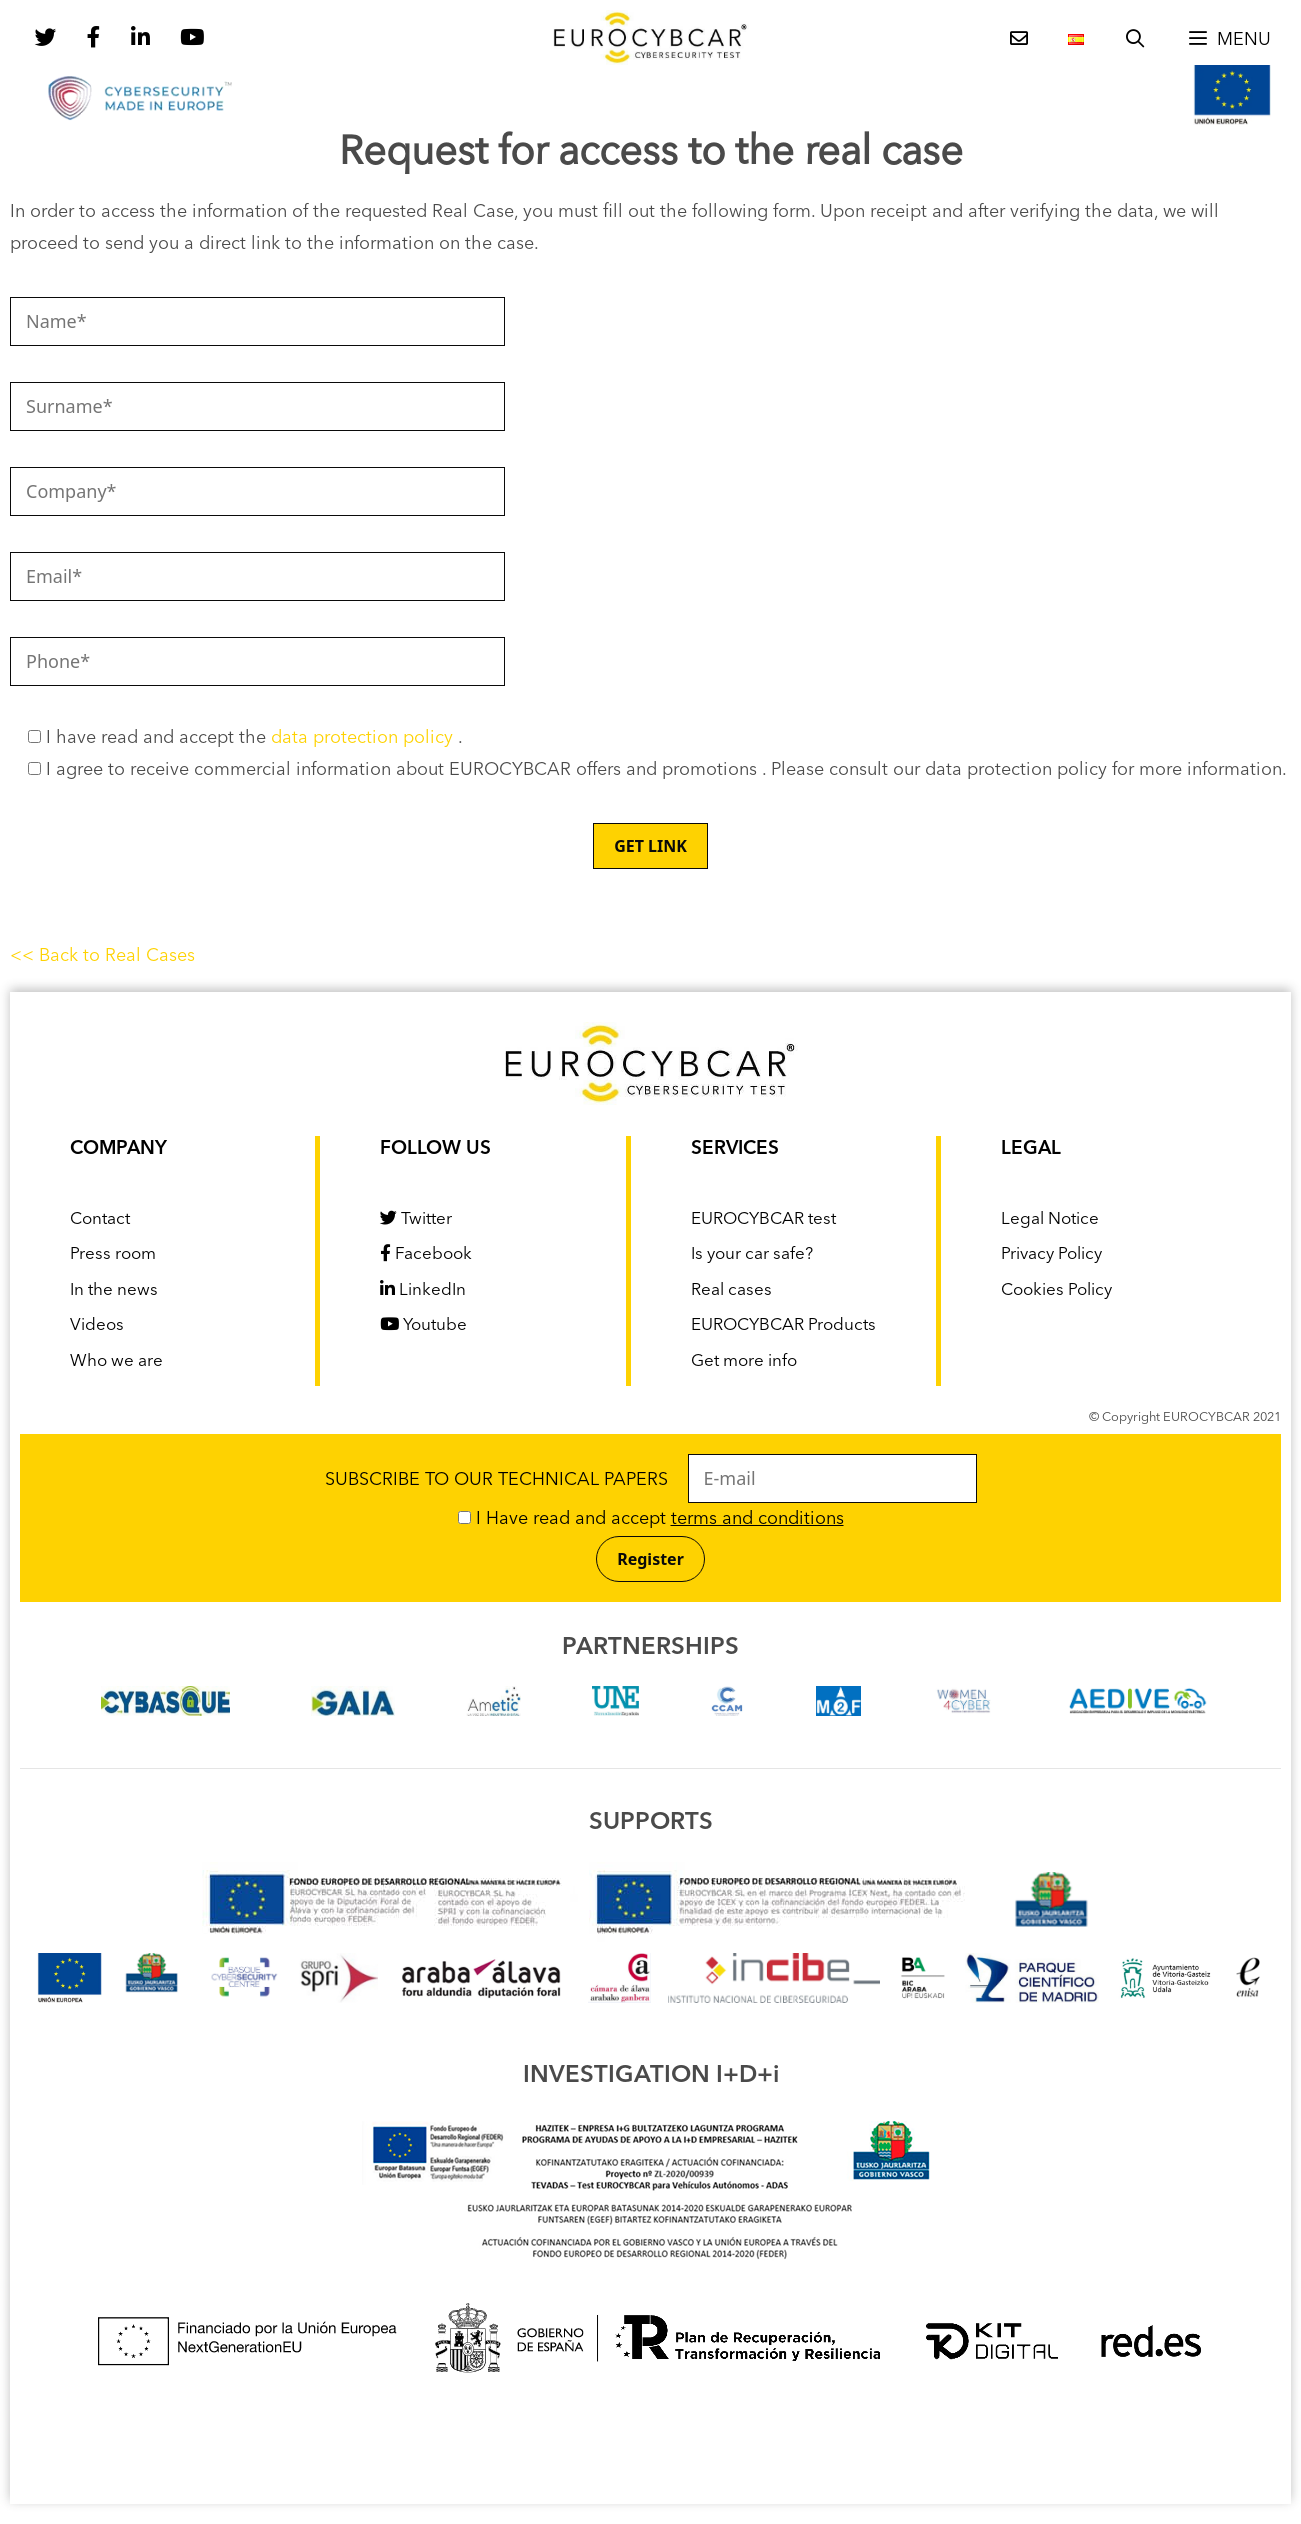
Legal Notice (1050, 1219)
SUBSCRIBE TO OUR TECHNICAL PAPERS (651, 1480)
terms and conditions (757, 1519)
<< (24, 956)
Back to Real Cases (117, 956)
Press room (113, 1254)
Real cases (731, 1290)
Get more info (744, 1361)
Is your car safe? (752, 1254)
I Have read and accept (651, 1519)
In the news (114, 1290)
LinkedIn (423, 1290)
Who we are (116, 1361)
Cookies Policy (1056, 1290)
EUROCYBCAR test (763, 1219)
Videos (97, 1325)
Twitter (416, 1219)
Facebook (426, 1254)
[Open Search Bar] (1135, 40)
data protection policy (364, 738)
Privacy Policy (1051, 1254)
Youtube (423, 1325)
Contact (100, 1219)
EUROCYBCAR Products (783, 1325)
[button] (1229, 40)
